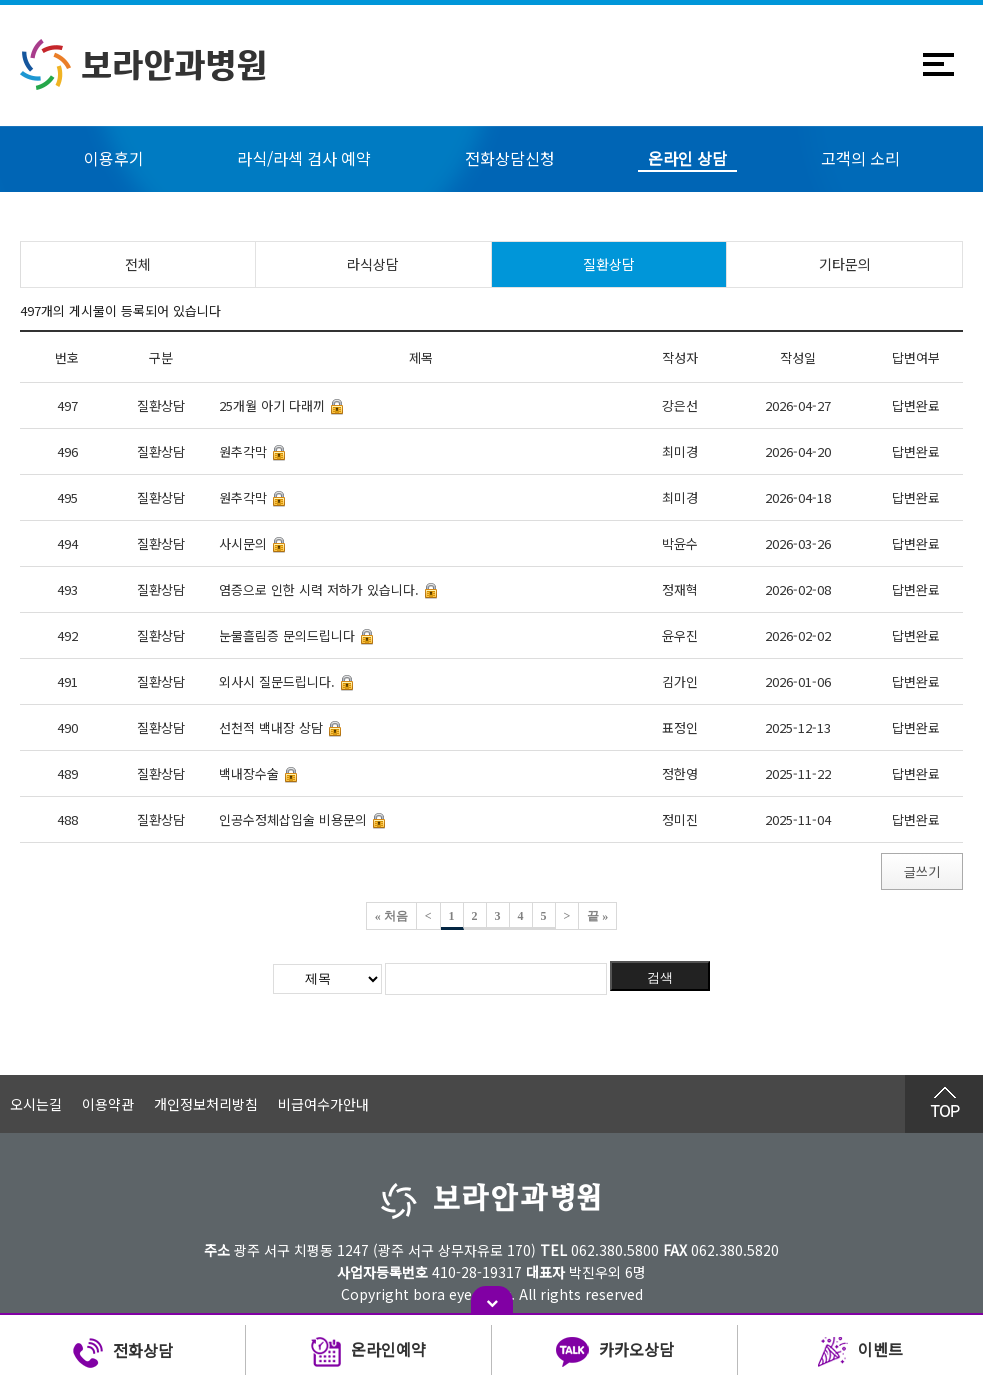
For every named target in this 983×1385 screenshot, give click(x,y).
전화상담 (123, 1353)
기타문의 (845, 264)
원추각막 (243, 451)
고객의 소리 (860, 158)
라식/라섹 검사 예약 (304, 158)
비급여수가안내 (323, 1104)
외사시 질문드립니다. (277, 681)
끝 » (597, 916)
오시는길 (36, 1104)
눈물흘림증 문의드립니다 (287, 635)
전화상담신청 (510, 158)
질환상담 (609, 264)
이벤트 (860, 1353)
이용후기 (114, 158)
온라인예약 (368, 1353)
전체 (138, 264)
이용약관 (108, 1104)
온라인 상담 (687, 158)
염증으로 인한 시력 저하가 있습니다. (319, 589)
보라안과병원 (143, 64)
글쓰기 (922, 871)
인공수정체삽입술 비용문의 (293, 819)
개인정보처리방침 (206, 1104)
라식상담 (373, 264)
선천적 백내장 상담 (271, 727)
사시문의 (243, 543)
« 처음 (391, 916)
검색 (660, 977)
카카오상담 (615, 1353)
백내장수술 (249, 773)
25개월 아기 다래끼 (272, 405)
